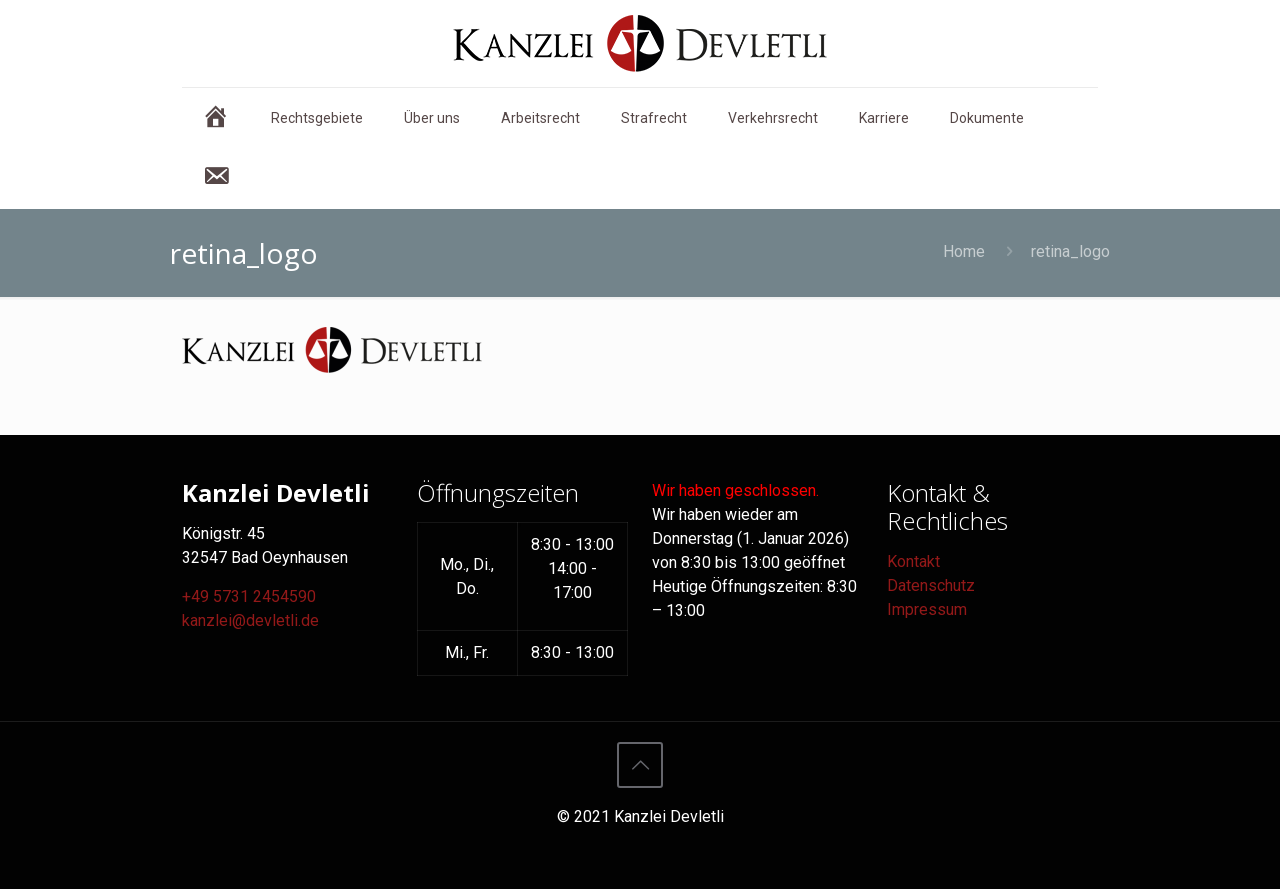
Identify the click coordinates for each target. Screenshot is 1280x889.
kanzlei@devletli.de (250, 620)
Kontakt (913, 561)
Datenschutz (931, 585)
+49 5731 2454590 (249, 596)
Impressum (927, 609)
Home (964, 251)
